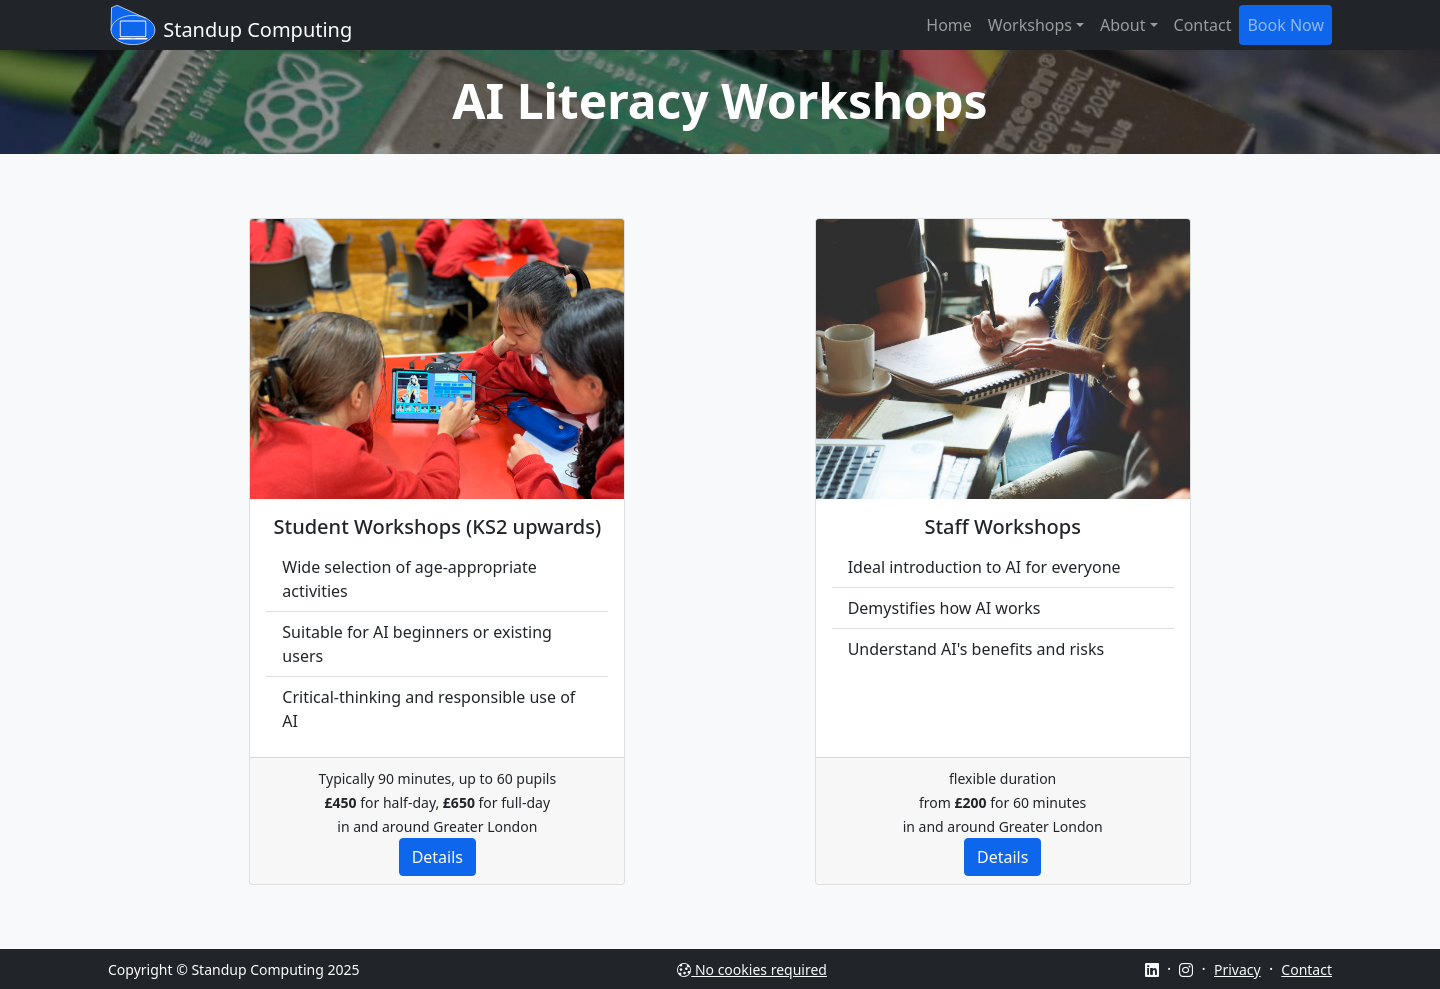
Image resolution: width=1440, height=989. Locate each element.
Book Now (1285, 25)
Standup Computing (230, 25)
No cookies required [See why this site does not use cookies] (752, 969)
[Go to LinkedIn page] (1152, 969)
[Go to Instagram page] (1186, 969)
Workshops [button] (1030, 25)
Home (949, 25)
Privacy (1237, 969)
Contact (1203, 25)
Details (437, 857)
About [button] (1122, 25)
